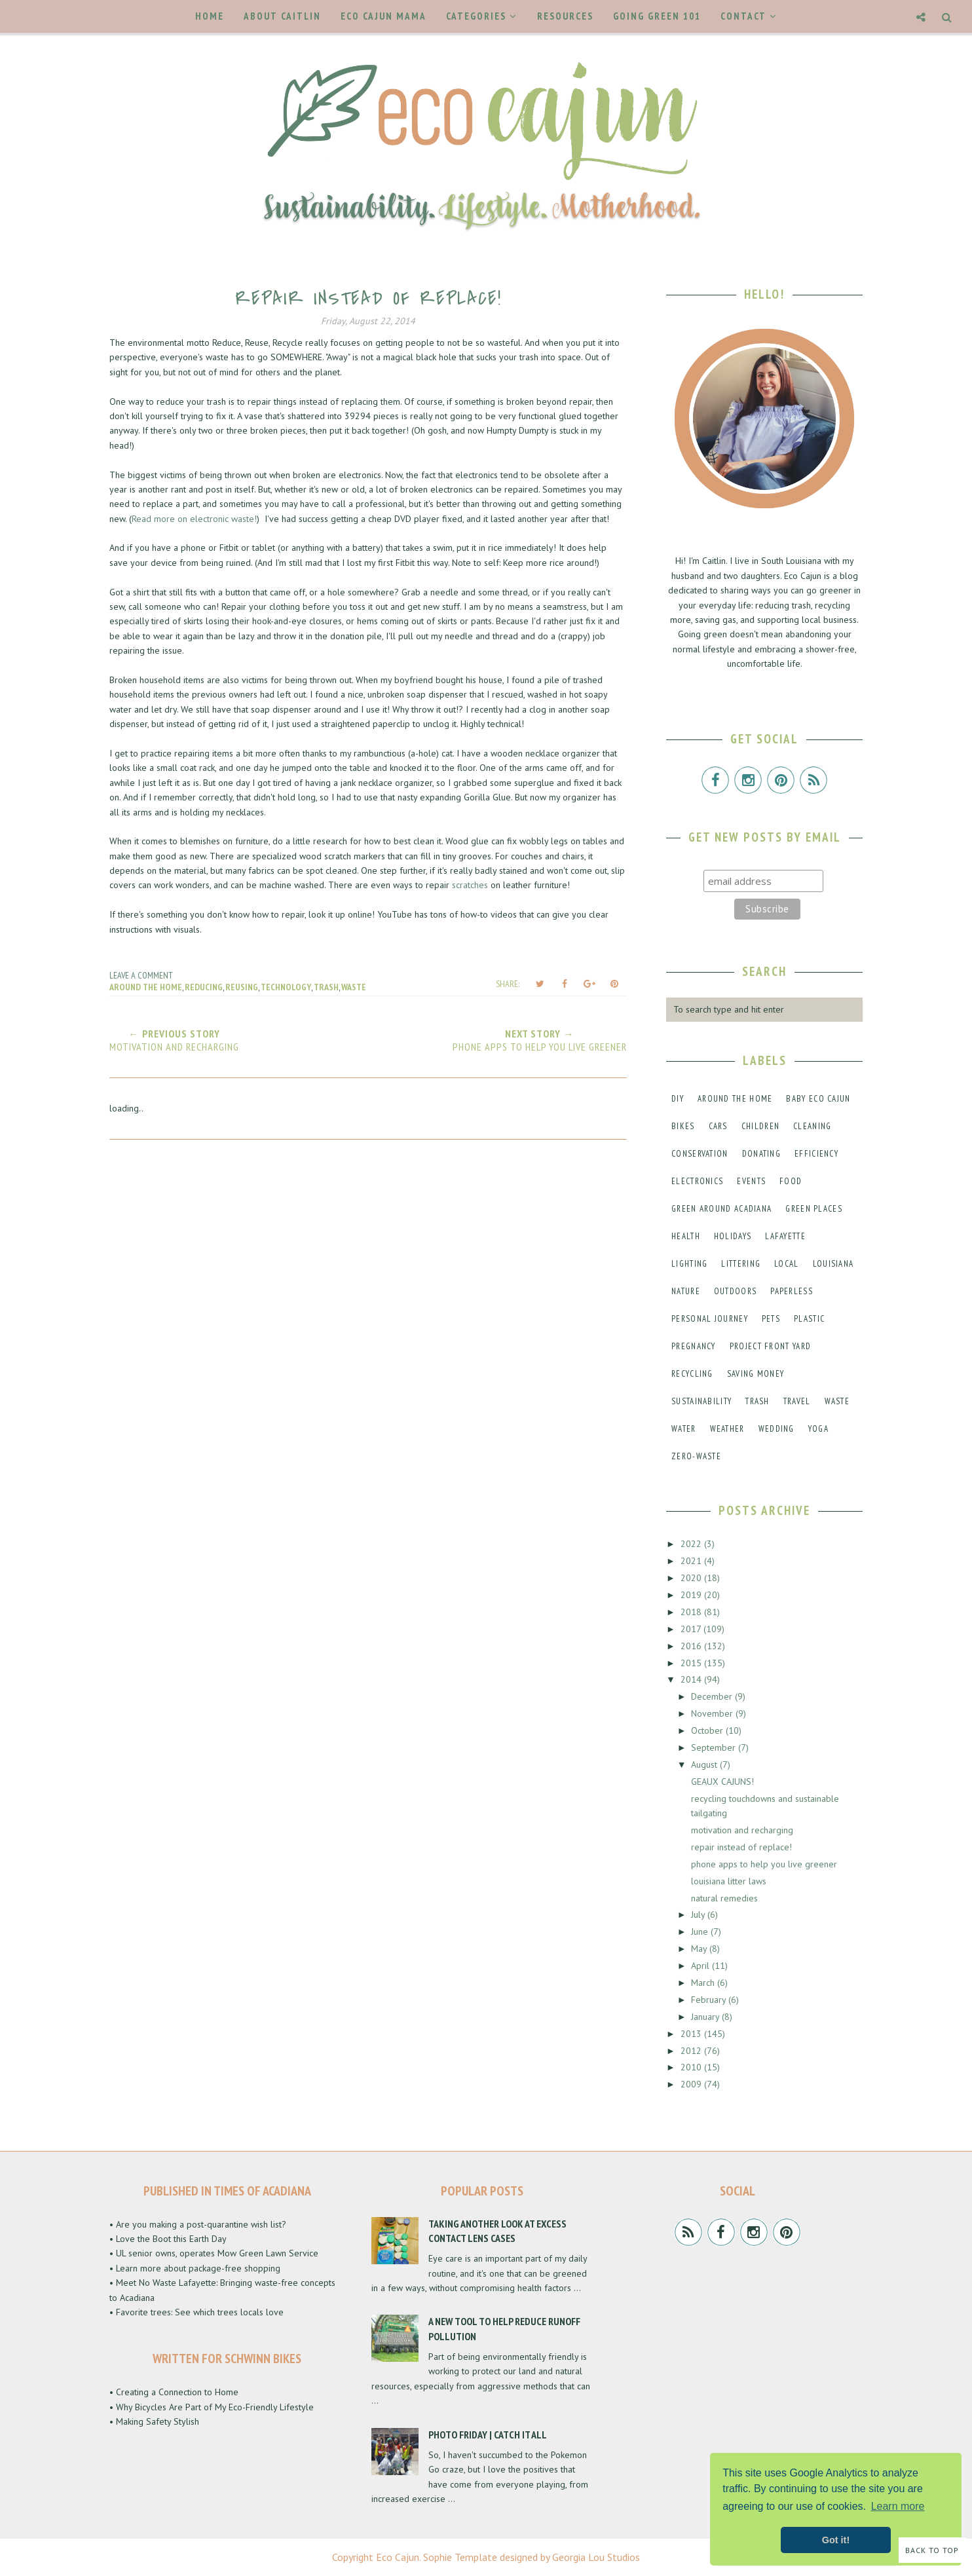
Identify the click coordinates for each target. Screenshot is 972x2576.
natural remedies (724, 1898)
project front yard (770, 1346)
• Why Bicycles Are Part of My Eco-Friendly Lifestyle (211, 2407)
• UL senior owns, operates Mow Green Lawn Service (213, 2253)
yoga (818, 1428)
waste (353, 987)
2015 (692, 1663)
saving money (756, 1373)
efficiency (816, 1153)
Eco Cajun (397, 2557)
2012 (692, 2051)
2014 (692, 1679)
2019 (692, 1595)
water (683, 1428)
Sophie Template (460, 2557)
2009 (692, 2084)
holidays (732, 1236)
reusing (241, 987)
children (760, 1126)
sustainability (701, 1401)
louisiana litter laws (728, 1881)
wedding (776, 1428)
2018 (692, 1612)
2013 (692, 2034)
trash (326, 987)
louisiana (833, 1263)
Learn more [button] (898, 2506)
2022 (692, 1544)
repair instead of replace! (741, 1847)
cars (718, 1126)
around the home (145, 987)
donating (761, 1153)
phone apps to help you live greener (764, 1864)
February (709, 2000)
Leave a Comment (141, 975)
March (704, 1982)
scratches (470, 885)
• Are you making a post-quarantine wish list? (197, 2224)
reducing (204, 987)
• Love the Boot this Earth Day (168, 2239)
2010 (692, 2067)
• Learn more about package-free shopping (194, 2268)
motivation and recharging (742, 1830)
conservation (699, 1153)
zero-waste (696, 1456)
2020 (692, 1578)
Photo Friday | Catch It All (487, 2434)
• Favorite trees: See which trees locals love (196, 2312)
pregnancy (693, 1346)
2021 (692, 1561)
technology (286, 987)
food (790, 1181)
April (701, 1965)
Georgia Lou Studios (596, 2557)
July (699, 1914)
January (706, 2017)
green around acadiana (721, 1208)
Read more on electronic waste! (194, 519)
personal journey (709, 1318)
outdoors (735, 1291)
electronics (697, 1181)
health (685, 1236)
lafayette (785, 1236)
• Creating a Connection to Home (173, 2392)
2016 (692, 1646)
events (751, 1181)
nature (685, 1291)
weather (727, 1428)
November (713, 1713)
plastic (809, 1318)
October (708, 1730)
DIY (677, 1098)
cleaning (812, 1126)
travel (797, 1401)
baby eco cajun (818, 1098)
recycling (692, 1373)
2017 (692, 1629)
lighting (689, 1263)
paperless (791, 1291)
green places (813, 1208)
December (713, 1696)
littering (740, 1263)
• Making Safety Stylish (154, 2421)
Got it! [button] (836, 2540)
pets (771, 1318)
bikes (683, 1126)
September (714, 1747)
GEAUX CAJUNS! (722, 1781)
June (701, 1931)
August (705, 1764)
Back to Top (932, 2550)
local (786, 1263)
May (700, 1948)
